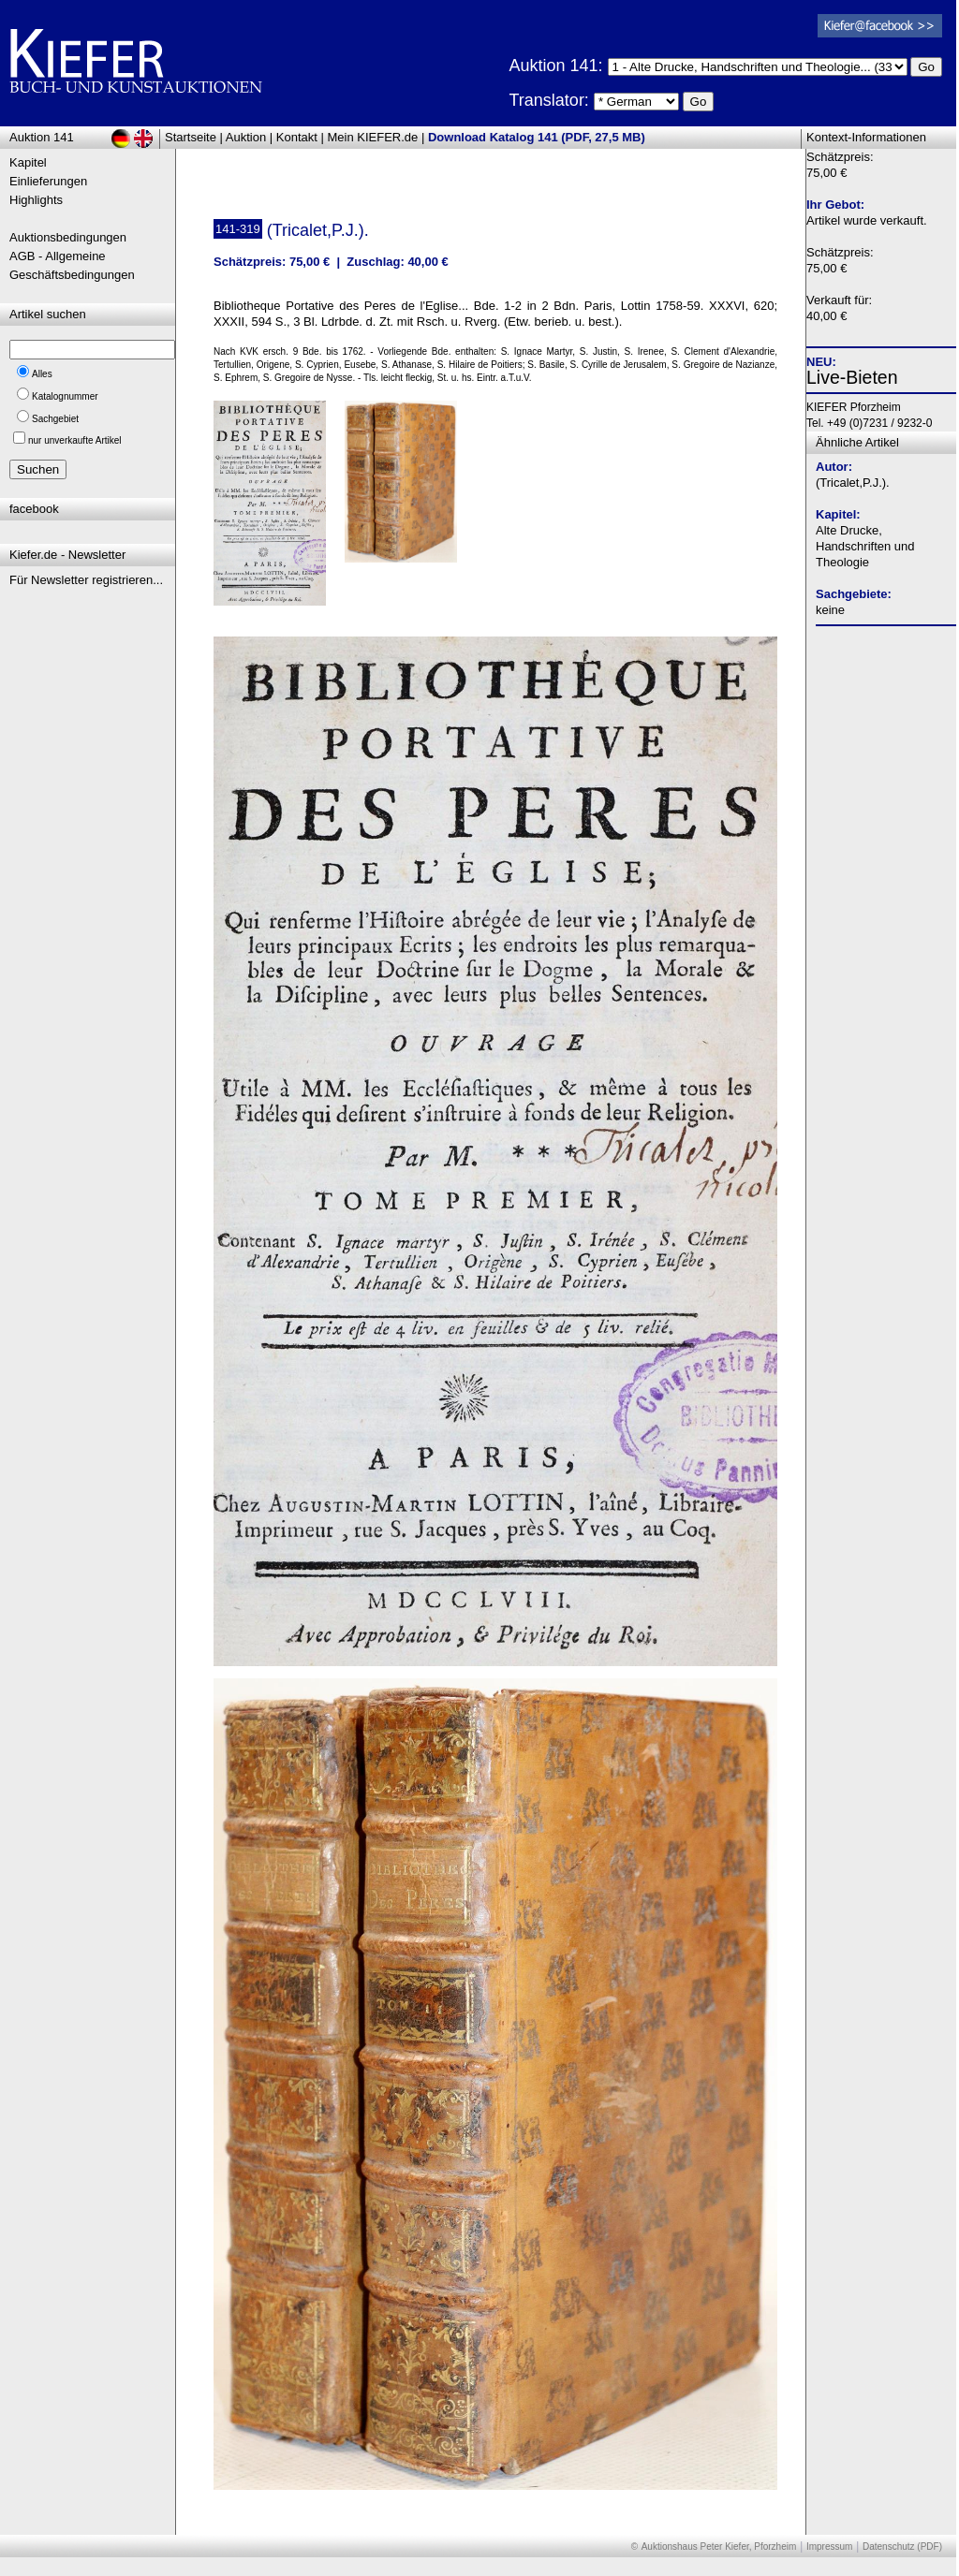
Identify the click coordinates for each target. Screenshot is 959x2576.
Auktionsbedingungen (67, 237)
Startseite (190, 137)
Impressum (829, 2546)
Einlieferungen (48, 181)
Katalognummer (65, 396)
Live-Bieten (852, 377)
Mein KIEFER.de (373, 137)
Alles (42, 374)
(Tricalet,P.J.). (853, 483)
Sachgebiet (55, 419)
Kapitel (28, 162)
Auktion (246, 137)
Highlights (36, 200)
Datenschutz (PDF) (902, 2546)
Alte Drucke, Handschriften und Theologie (865, 546)
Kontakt (296, 137)
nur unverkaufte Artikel (75, 440)
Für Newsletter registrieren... (86, 580)
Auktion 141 (41, 137)
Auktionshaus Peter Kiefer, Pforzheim (719, 2546)
